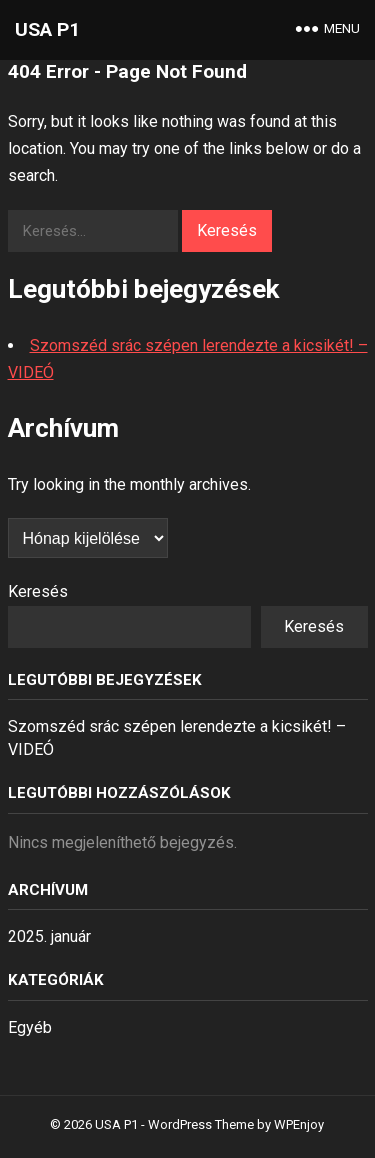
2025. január (49, 936)
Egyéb (30, 1027)
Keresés (38, 591)
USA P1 (47, 29)
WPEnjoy (299, 1124)
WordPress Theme (201, 1124)
